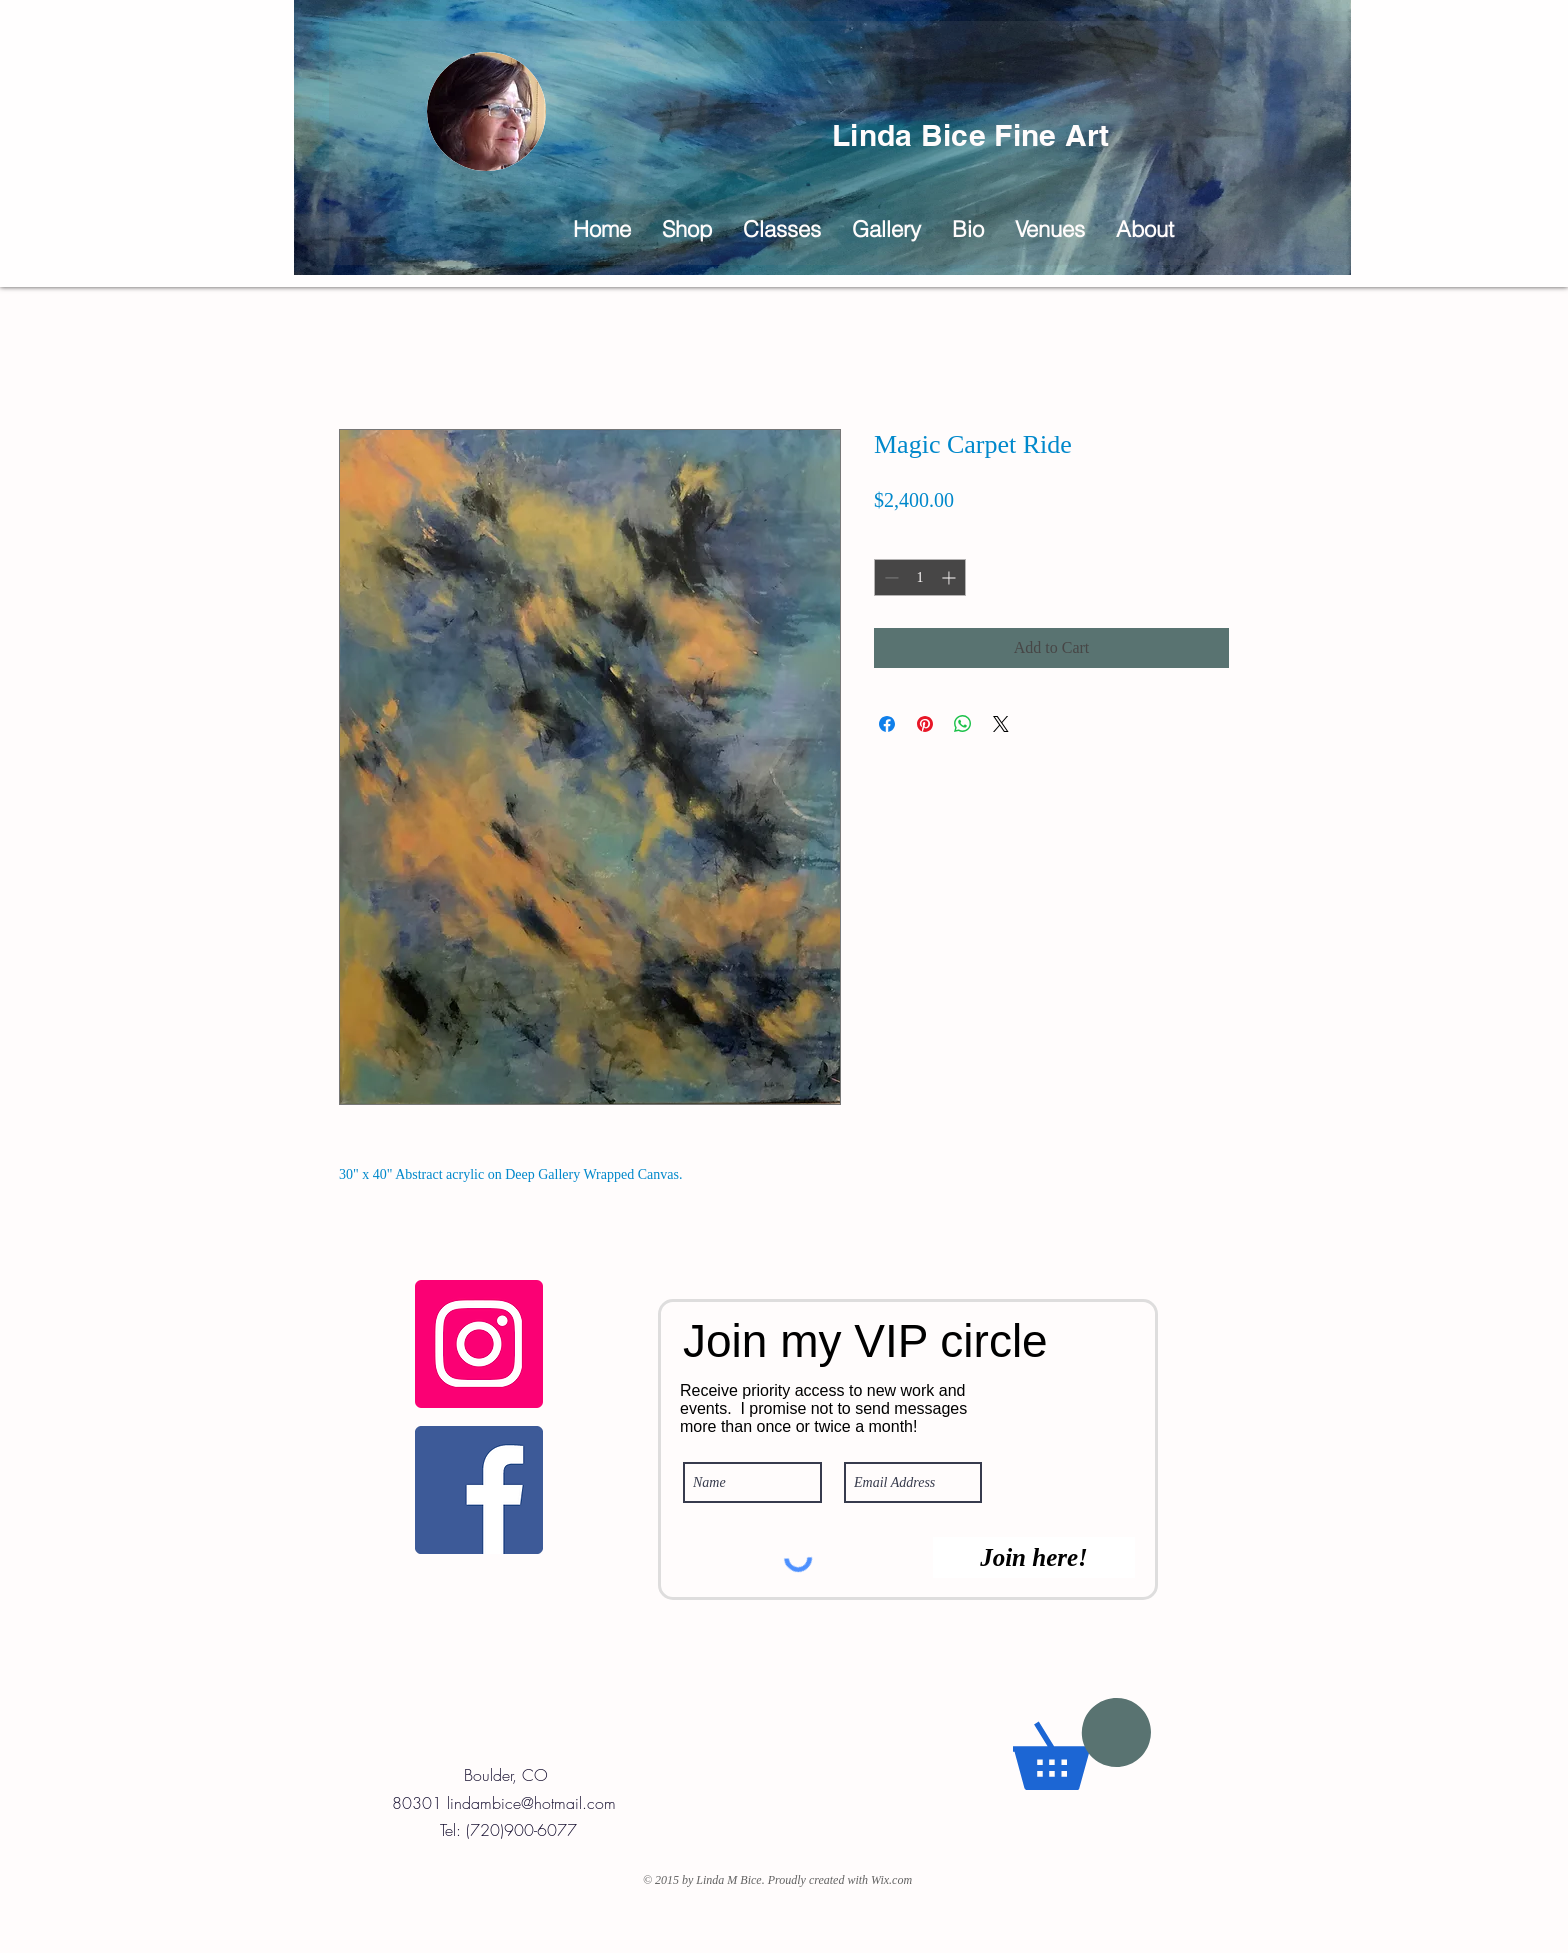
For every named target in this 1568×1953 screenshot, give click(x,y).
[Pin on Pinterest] (925, 724)
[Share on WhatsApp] (963, 724)
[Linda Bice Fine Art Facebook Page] (479, 1490)
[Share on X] (1001, 724)
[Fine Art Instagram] (479, 1344)
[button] (886, 229)
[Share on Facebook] (887, 724)
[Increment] (950, 577)
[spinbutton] (920, 577)
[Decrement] (889, 577)
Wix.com (891, 1880)
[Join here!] (1034, 1557)
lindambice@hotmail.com (531, 1803)
